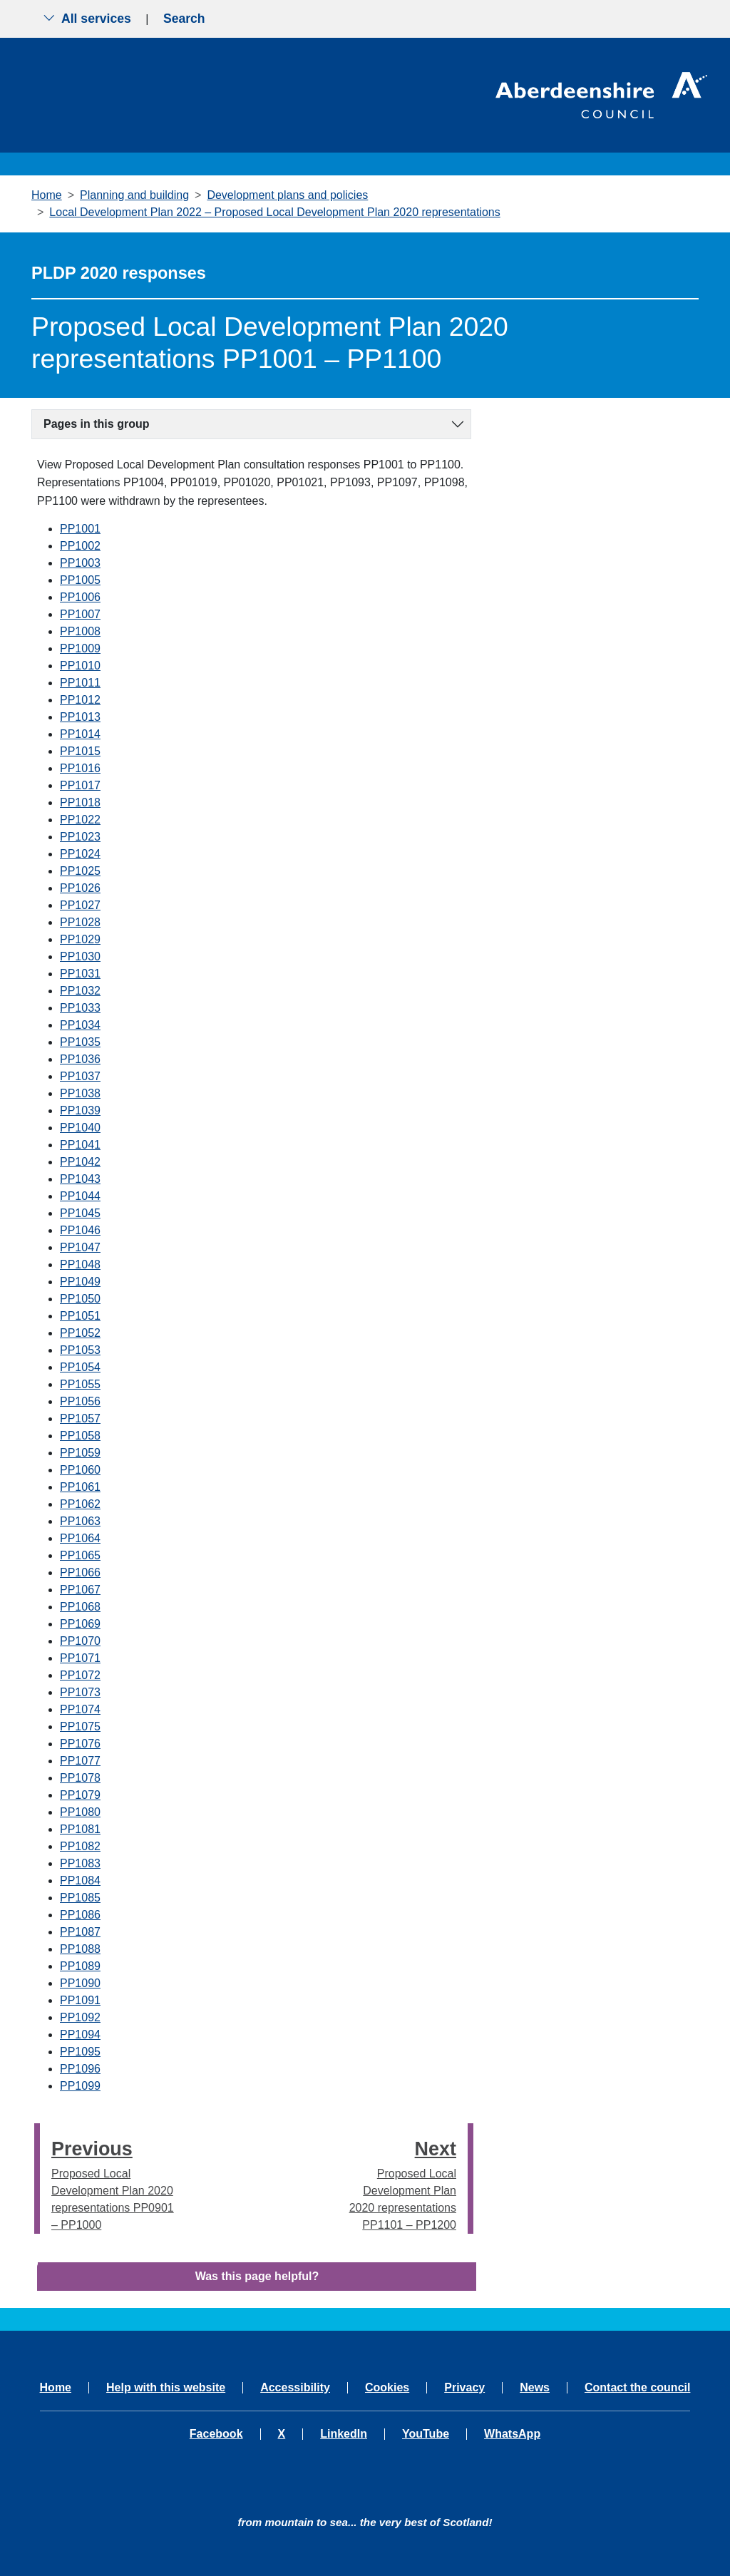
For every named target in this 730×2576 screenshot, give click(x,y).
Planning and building (134, 195)
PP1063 (80, 1521)
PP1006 (80, 597)
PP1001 (80, 529)
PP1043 (80, 1179)
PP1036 (80, 1059)
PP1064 (80, 1538)
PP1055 (80, 1384)
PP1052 (80, 1333)
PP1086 (80, 1915)
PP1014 (80, 734)
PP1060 (80, 1470)
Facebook (216, 2434)
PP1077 (80, 1761)
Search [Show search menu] (184, 18)
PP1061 (80, 1487)
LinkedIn (343, 2434)
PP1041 (80, 1145)
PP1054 (80, 1367)
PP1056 (80, 1401)
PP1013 (80, 717)
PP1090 (80, 1983)
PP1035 (80, 1042)
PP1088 (80, 1949)
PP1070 (80, 1641)
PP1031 (80, 974)
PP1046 (80, 1230)
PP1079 (80, 1795)
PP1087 (80, 1932)
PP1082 (80, 1846)
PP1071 (80, 1658)
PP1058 (80, 1436)
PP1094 (80, 2034)
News (535, 2387)
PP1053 (80, 1350)
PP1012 (80, 700)
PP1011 (80, 683)
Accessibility (295, 2387)
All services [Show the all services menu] (87, 18)
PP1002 (80, 546)
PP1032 (80, 991)
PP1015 (80, 751)
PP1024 (80, 854)
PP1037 (80, 1076)
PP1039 (80, 1110)
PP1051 (80, 1316)
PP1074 (80, 1709)
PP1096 (80, 2069)
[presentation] (37, 2178)
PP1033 (80, 1008)
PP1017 (80, 785)
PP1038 (80, 1093)
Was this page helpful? (257, 2276)
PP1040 (80, 1128)
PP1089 (80, 1966)
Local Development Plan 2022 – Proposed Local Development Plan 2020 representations (274, 212)
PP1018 (80, 802)
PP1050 (80, 1299)
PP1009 (80, 648)
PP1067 (80, 1590)
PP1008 (80, 631)
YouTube (425, 2434)
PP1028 (80, 922)
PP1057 (80, 1418)
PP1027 (80, 905)
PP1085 (80, 1898)
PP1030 (80, 956)
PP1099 (80, 2086)
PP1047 (80, 1247)
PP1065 (80, 1555)
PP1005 (80, 580)
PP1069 (80, 1624)
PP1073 (80, 1692)
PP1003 (80, 563)
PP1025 (80, 871)
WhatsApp (512, 2434)
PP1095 (80, 2052)
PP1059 (80, 1453)
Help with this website (165, 2387)
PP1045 (80, 1213)
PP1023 (80, 837)
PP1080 (80, 1812)
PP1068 (80, 1607)
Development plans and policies (287, 195)
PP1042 (80, 1162)
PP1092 (80, 2017)
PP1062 (80, 1504)
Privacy (464, 2387)
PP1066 (80, 1572)
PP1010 (80, 666)
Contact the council (637, 2387)
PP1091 (80, 2000)
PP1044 (80, 1196)
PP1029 (80, 939)
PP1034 (80, 1025)
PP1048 (80, 1264)
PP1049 (80, 1282)
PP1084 (80, 1880)
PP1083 (80, 1863)
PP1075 (80, 1726)
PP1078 (80, 1778)
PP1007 (80, 614)
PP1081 (80, 1829)
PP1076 (80, 1744)
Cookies (387, 2387)
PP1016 (80, 768)
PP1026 (80, 888)
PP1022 (80, 820)
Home (46, 195)
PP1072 (80, 1675)
